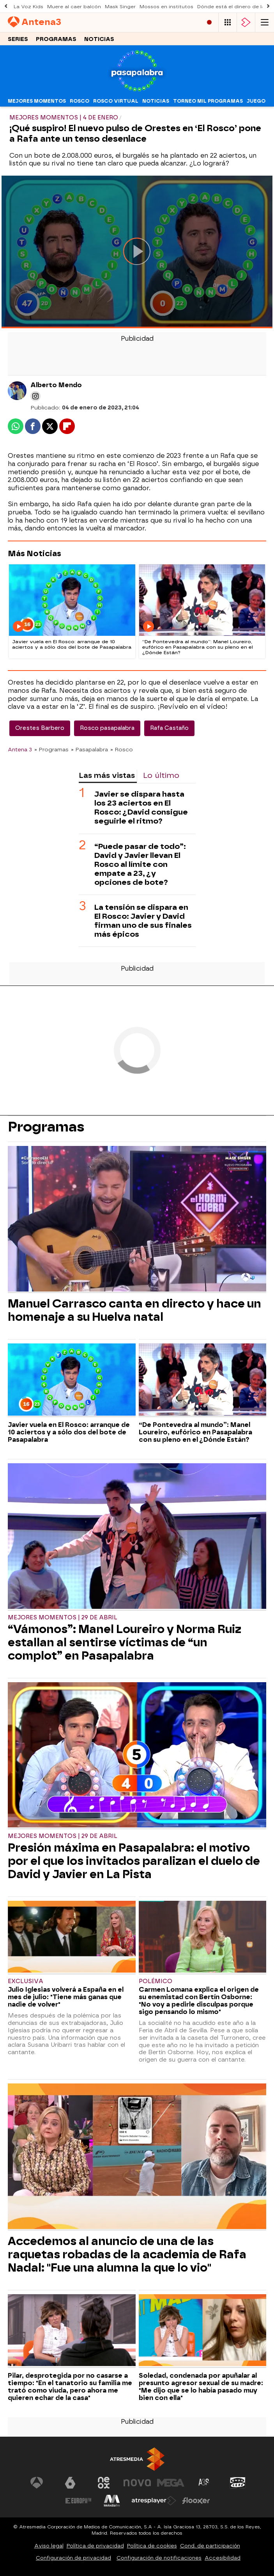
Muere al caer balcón (74, 6)
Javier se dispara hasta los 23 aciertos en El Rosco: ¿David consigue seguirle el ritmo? (141, 807)
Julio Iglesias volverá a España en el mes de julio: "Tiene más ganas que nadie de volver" (66, 1997)
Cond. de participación (210, 2546)
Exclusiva (25, 1981)
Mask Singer (120, 6)
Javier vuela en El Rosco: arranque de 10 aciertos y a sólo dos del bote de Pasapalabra (69, 1432)
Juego (256, 101)
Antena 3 (20, 749)
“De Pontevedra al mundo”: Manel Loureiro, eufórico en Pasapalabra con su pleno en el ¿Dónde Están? (195, 1432)
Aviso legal (49, 2546)
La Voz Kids (28, 6)
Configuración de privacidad (73, 2558)
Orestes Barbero (39, 728)
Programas (56, 39)
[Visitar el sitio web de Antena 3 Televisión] (36, 2483)
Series (18, 39)
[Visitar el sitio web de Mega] (170, 2483)
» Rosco (121, 749)
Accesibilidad (222, 2558)
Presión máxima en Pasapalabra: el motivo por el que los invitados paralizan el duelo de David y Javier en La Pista (134, 1861)
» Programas (51, 749)
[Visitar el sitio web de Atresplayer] (154, 2501)
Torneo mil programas (208, 101)
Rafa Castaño (169, 728)
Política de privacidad (95, 2546)
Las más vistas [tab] (107, 775)
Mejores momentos (37, 101)
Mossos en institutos (166, 6)
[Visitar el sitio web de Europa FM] (78, 2501)
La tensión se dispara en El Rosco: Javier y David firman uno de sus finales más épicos (143, 921)
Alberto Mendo (56, 385)
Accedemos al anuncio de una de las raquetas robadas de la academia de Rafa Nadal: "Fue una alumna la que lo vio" (127, 2254)
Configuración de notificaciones (159, 2558)
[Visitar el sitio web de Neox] (103, 2483)
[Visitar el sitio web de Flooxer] (196, 2501)
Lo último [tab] (161, 775)
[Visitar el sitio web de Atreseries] (204, 2483)
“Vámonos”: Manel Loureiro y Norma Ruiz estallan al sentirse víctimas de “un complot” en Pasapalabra (124, 1642)
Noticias (99, 39)
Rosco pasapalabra (107, 728)
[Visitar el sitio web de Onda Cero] (237, 2483)
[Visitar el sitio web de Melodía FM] (112, 2501)
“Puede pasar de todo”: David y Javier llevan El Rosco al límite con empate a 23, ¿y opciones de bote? (140, 864)
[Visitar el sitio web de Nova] (137, 2483)
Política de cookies (152, 2546)
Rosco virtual (115, 101)
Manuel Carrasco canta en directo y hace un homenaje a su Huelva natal (134, 1310)
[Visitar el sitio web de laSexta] (70, 2483)
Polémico (155, 1981)
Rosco (79, 101)
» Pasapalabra (89, 749)
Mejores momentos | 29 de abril (62, 1617)
